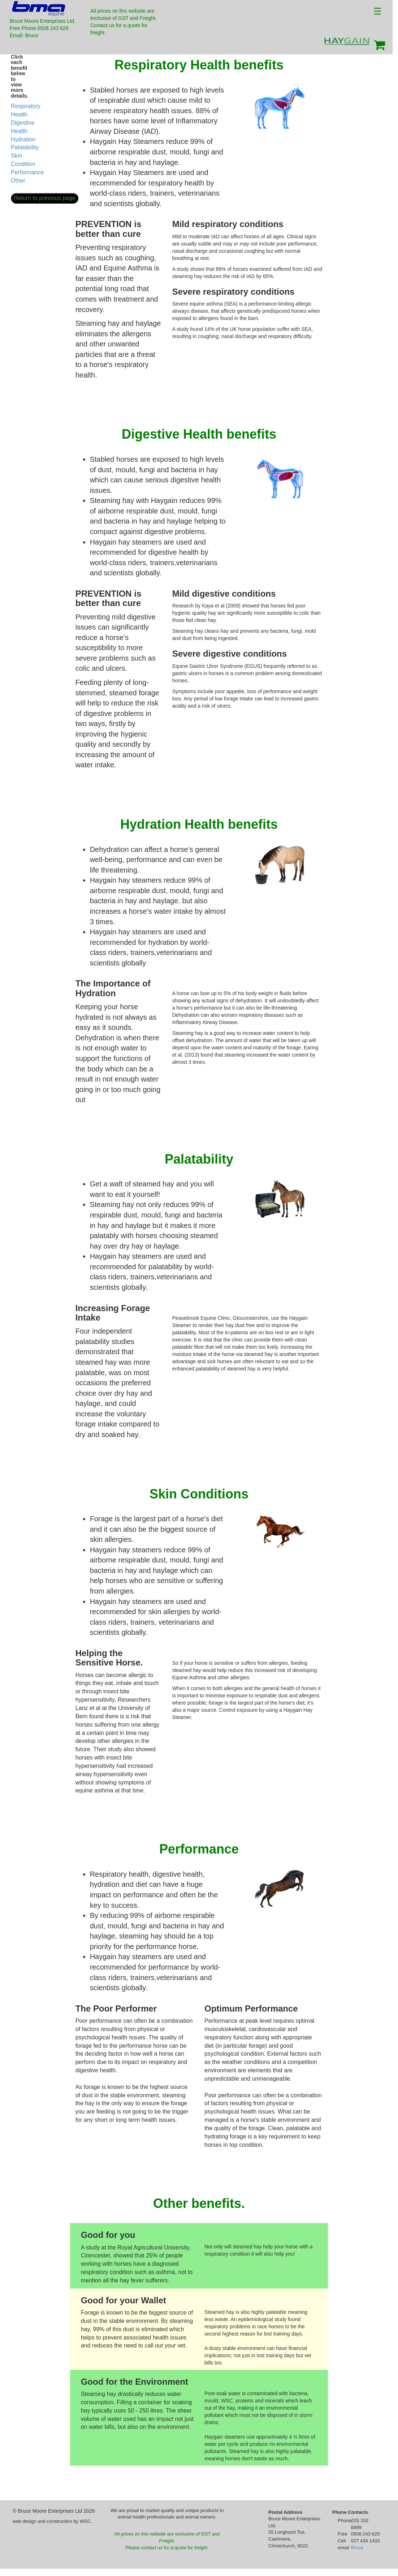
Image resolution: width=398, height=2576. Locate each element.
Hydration (23, 139)
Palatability (25, 147)
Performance (27, 172)
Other (18, 181)
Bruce (357, 2547)
